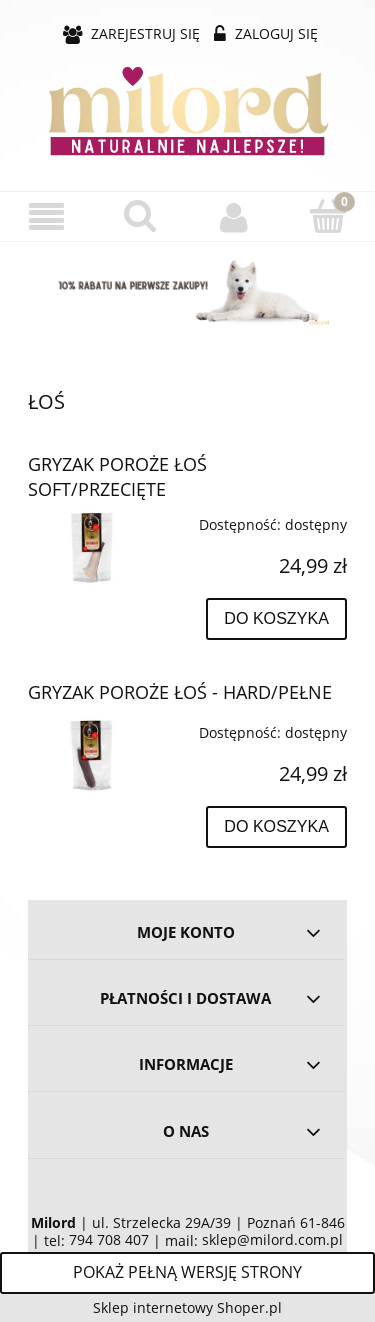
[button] (47, 217)
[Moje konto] (235, 217)
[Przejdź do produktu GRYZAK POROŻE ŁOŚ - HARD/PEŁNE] (92, 752)
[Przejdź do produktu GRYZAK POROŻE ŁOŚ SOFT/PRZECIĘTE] (92, 544)
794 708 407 (109, 1240)
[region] (187, 286)
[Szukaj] (141, 216)
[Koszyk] (328, 216)
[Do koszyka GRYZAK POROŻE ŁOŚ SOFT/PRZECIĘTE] (276, 619)
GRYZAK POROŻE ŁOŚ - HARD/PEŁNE (180, 692)
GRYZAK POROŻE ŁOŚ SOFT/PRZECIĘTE (117, 476)
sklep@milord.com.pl (272, 1240)
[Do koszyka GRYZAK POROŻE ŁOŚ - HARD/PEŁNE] (276, 827)
